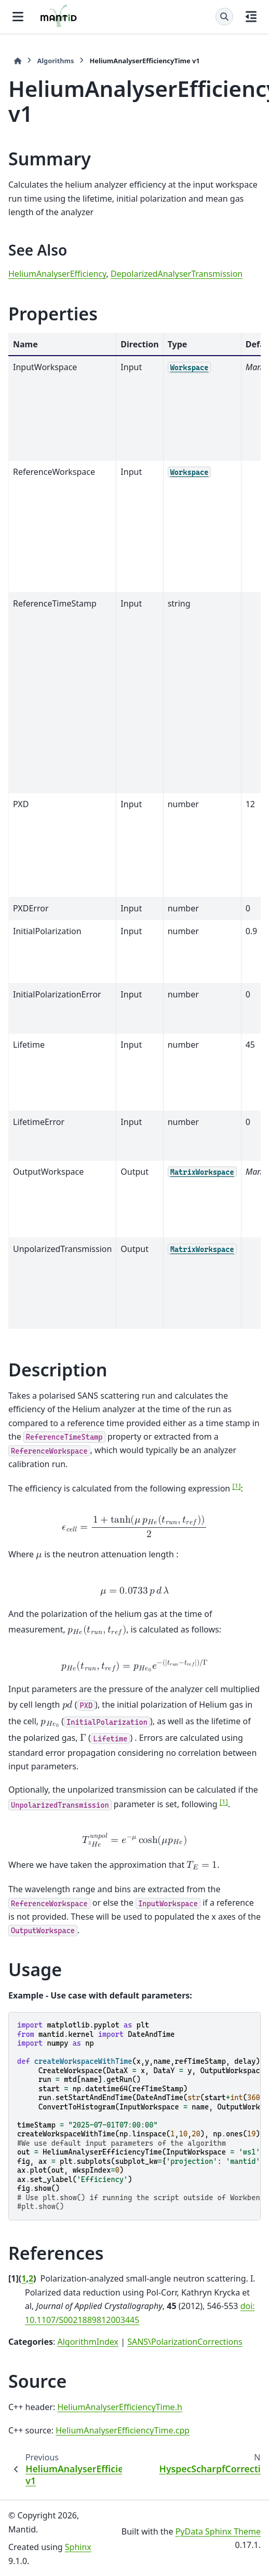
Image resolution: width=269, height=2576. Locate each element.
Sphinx (78, 2547)
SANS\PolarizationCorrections (185, 2341)
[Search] (224, 16)
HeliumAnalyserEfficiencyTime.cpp (123, 2430)
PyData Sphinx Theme (218, 2531)
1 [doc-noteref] (236, 1485)
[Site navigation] (18, 16)
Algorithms (55, 60)
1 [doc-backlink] (23, 2278)
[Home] (17, 60)
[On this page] (251, 16)
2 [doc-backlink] (31, 2278)
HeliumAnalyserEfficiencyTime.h (119, 2407)
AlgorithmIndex (87, 2341)
